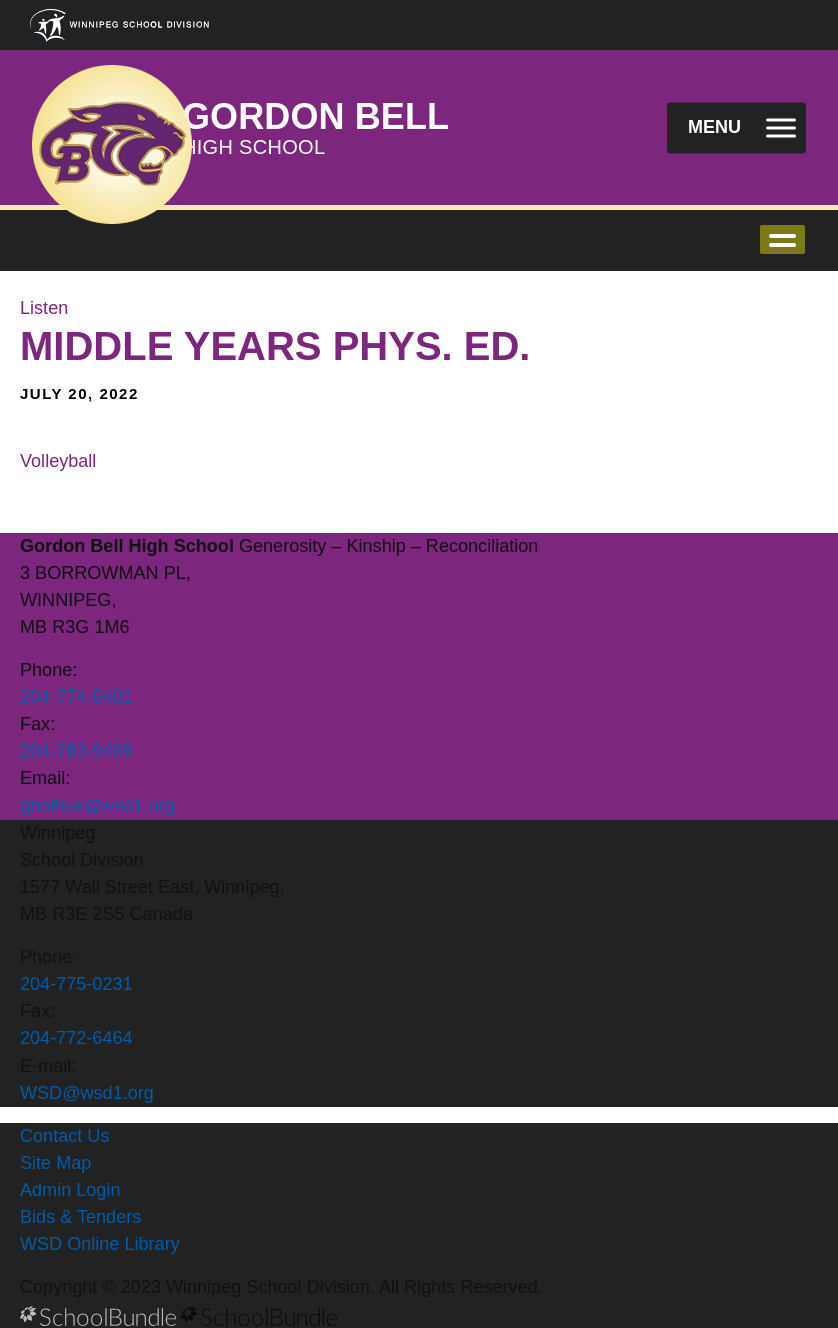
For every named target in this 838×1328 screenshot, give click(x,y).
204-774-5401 (76, 697)
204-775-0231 (76, 984)
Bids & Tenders (80, 1217)
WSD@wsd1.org (87, 1093)
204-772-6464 (76, 1038)
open (782, 239)
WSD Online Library (100, 1244)
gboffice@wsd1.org (97, 806)
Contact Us (64, 1136)
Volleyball (58, 461)
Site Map (55, 1163)
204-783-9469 (76, 751)
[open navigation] (736, 127)
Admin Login (70, 1190)
